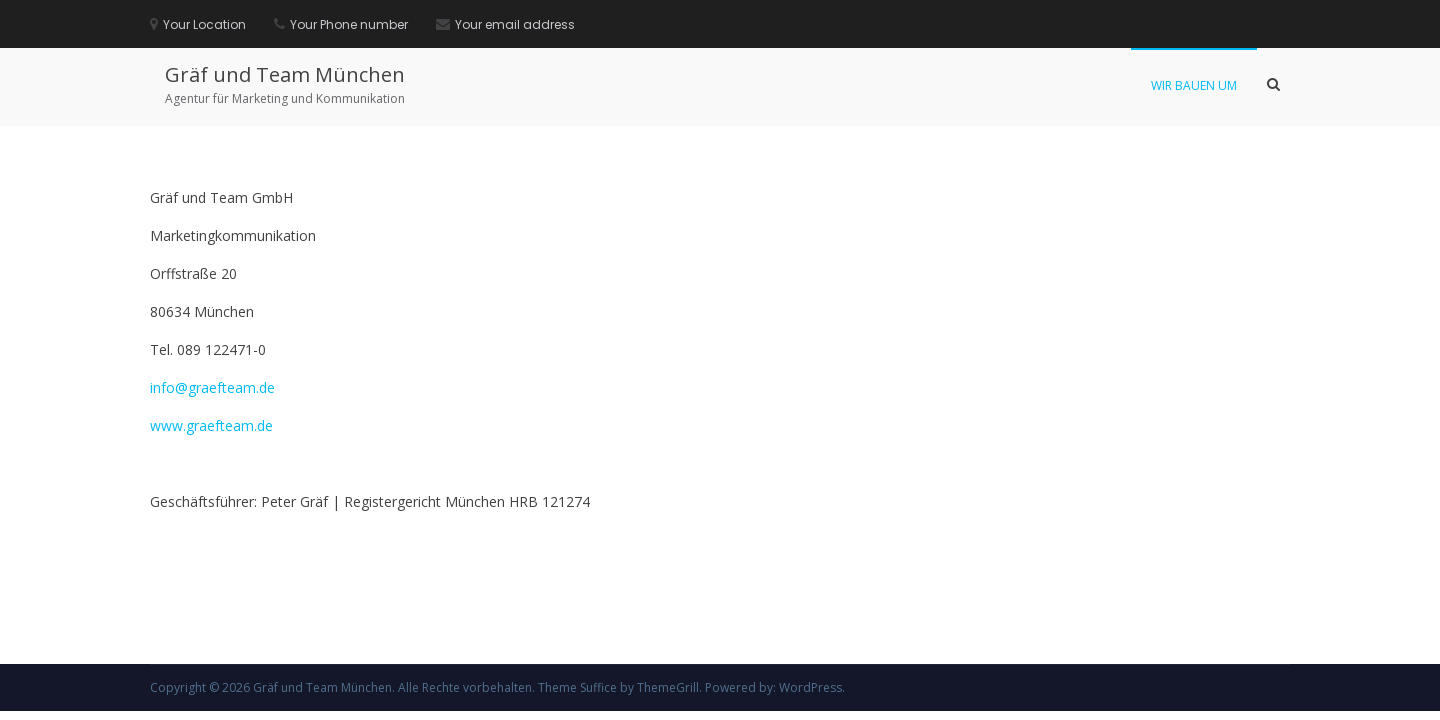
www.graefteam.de (211, 425)
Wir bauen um (1194, 85)
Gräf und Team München (285, 74)
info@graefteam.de (212, 387)
